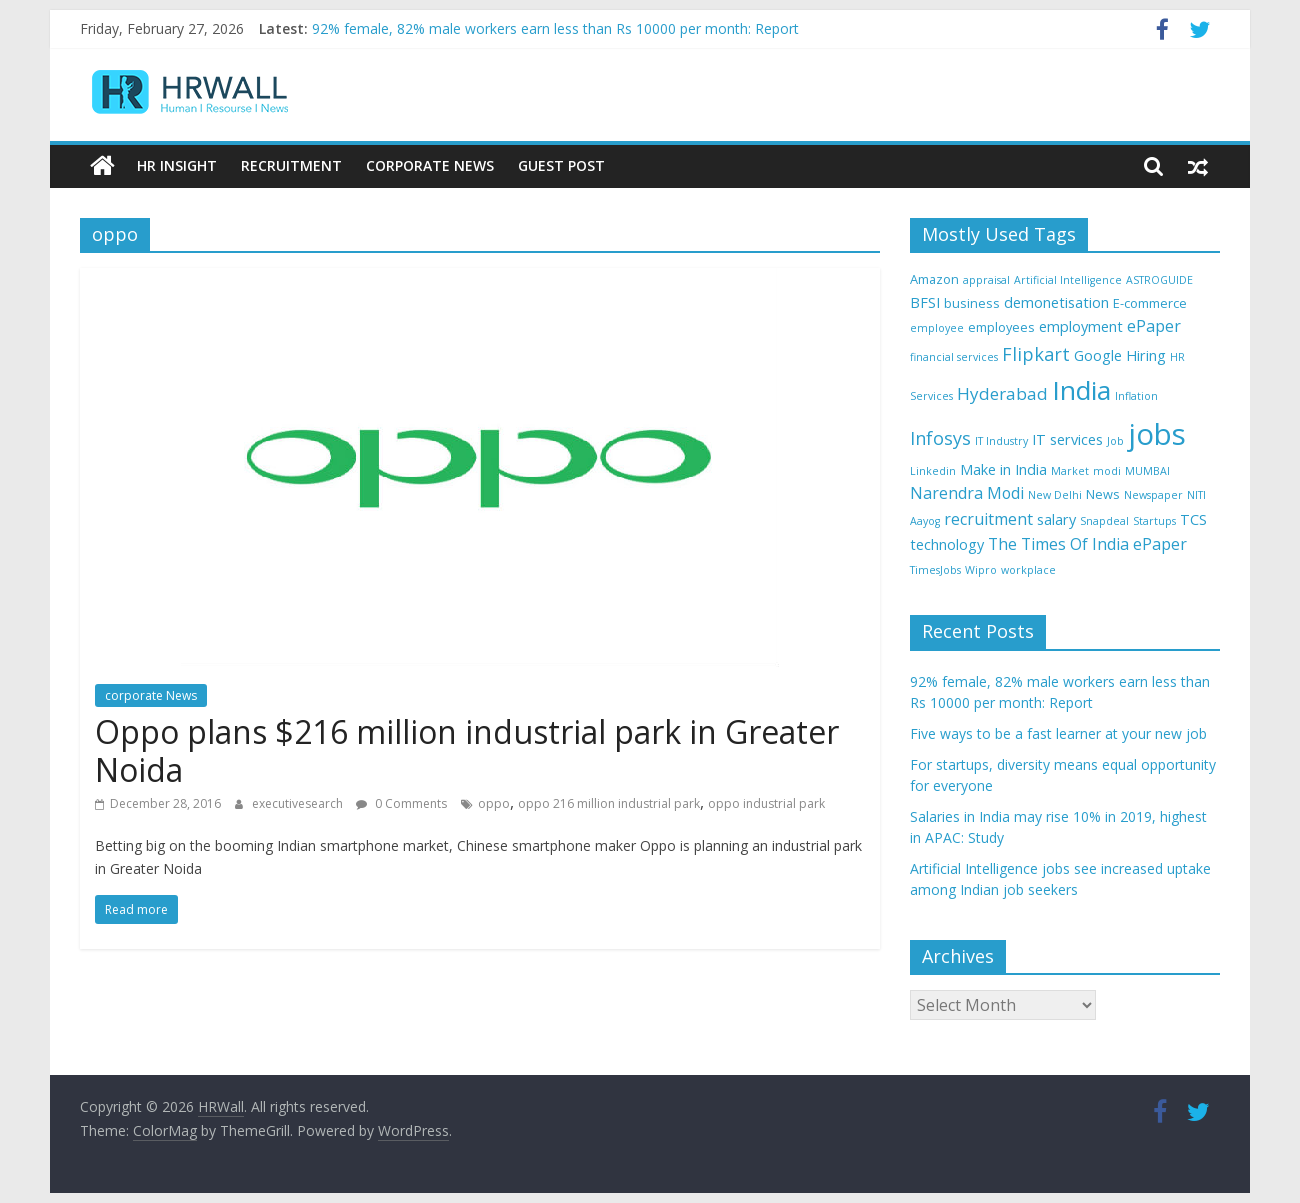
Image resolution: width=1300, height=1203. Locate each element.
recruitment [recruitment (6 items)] (988, 519)
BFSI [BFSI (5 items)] (925, 302)
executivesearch (299, 803)
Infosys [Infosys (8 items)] (940, 438)
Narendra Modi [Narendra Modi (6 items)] (967, 493)
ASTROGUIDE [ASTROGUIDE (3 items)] (1159, 280)
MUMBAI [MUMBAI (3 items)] (1147, 471)
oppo (494, 803)
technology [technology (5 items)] (947, 544)
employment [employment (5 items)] (1081, 326)
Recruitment (291, 165)
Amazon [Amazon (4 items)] (934, 279)
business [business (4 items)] (972, 303)
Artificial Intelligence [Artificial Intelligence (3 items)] (1068, 280)
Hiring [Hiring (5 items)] (1146, 355)
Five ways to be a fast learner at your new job (1058, 733)
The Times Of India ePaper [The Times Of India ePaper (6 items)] (1087, 544)
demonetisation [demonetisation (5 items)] (1056, 302)
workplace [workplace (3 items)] (1028, 570)
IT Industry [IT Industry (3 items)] (1001, 441)
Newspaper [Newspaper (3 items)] (1153, 495)
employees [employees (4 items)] (1001, 327)
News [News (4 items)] (1103, 494)
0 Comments (401, 803)
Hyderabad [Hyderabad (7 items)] (1002, 393)
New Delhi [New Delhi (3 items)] (1055, 495)
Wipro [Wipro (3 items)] (981, 570)
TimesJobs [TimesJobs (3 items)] (935, 570)
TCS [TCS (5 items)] (1193, 519)
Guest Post (561, 165)
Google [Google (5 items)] (1098, 355)
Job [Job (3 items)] (1115, 441)
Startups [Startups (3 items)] (1154, 521)
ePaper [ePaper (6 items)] (1154, 326)
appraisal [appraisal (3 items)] (986, 280)
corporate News (151, 695)
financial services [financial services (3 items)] (954, 357)
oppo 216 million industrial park (609, 803)
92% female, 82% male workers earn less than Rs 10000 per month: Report (555, 28)
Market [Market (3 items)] (1070, 471)
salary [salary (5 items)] (1056, 519)
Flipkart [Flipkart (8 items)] (1036, 354)
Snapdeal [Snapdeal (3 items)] (1104, 521)
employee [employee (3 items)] (937, 328)
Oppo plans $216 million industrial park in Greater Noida (467, 750)
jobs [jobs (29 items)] (1157, 434)
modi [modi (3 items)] (1107, 471)
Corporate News (430, 165)
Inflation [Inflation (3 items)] (1136, 396)
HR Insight (177, 165)
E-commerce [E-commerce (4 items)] (1150, 303)
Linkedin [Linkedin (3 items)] (933, 471)
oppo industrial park (766, 803)
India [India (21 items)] (1081, 390)
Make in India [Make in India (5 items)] (1003, 469)
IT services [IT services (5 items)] (1067, 439)
